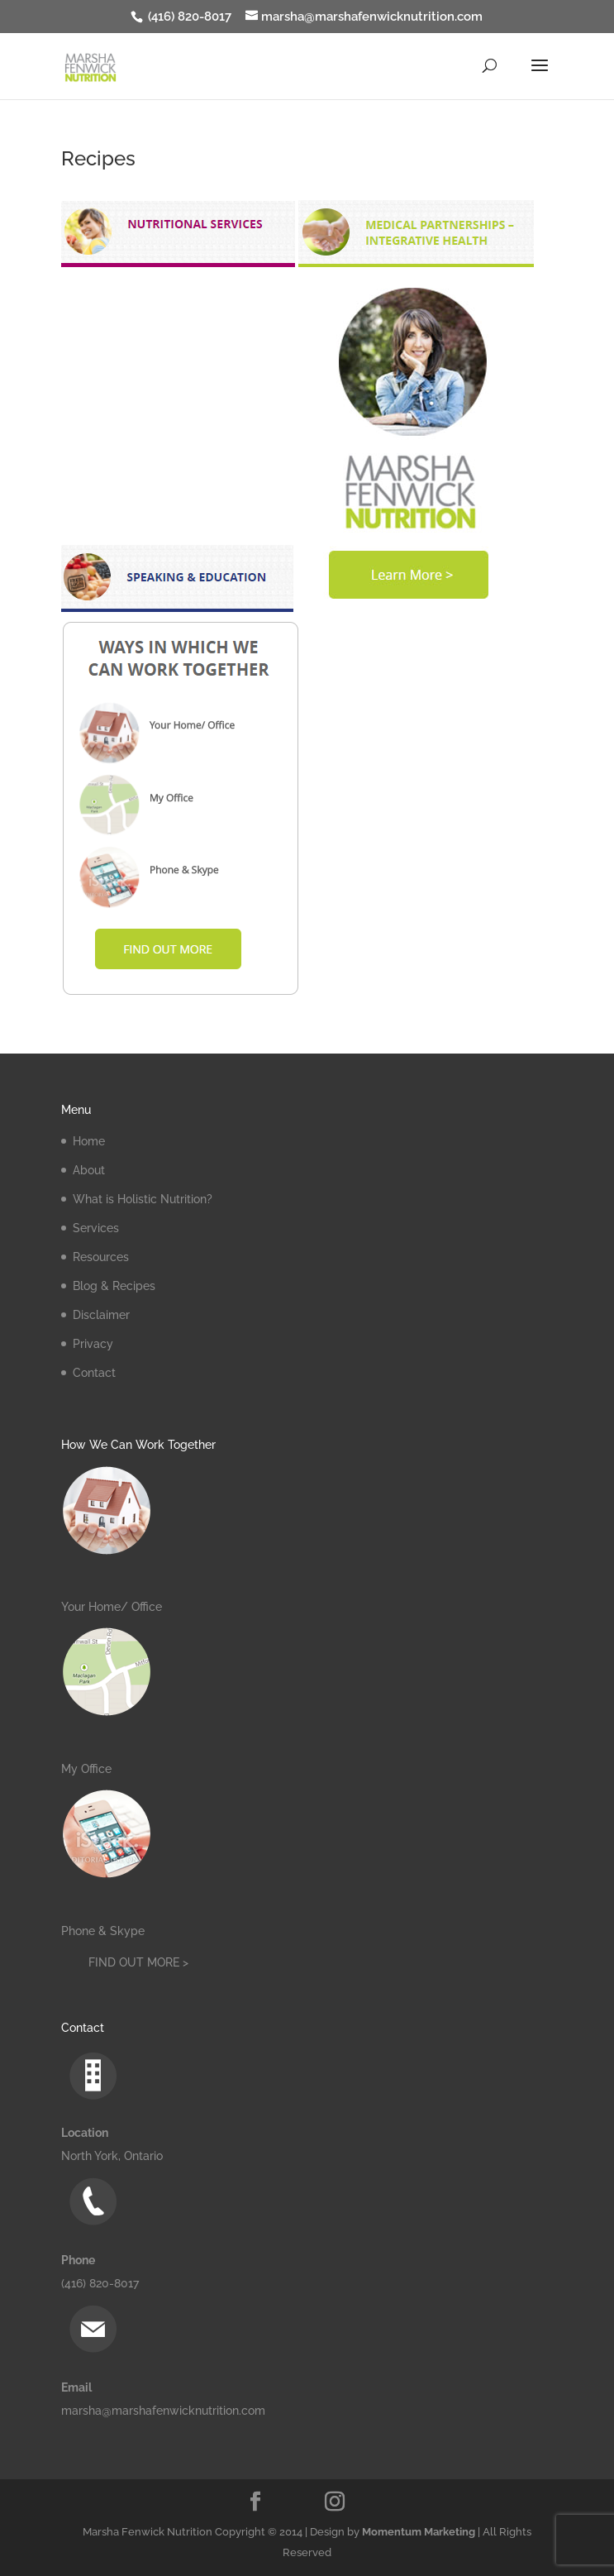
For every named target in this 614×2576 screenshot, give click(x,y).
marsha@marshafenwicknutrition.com (163, 2410)
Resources (101, 1257)
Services (96, 1228)
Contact (94, 1372)
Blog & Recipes (114, 1286)
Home (89, 1141)
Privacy (93, 1343)
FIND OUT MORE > (138, 1962)
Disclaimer (101, 1314)
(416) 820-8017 (188, 16)
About (89, 1170)
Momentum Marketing (418, 2532)
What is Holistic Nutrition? (142, 1199)
